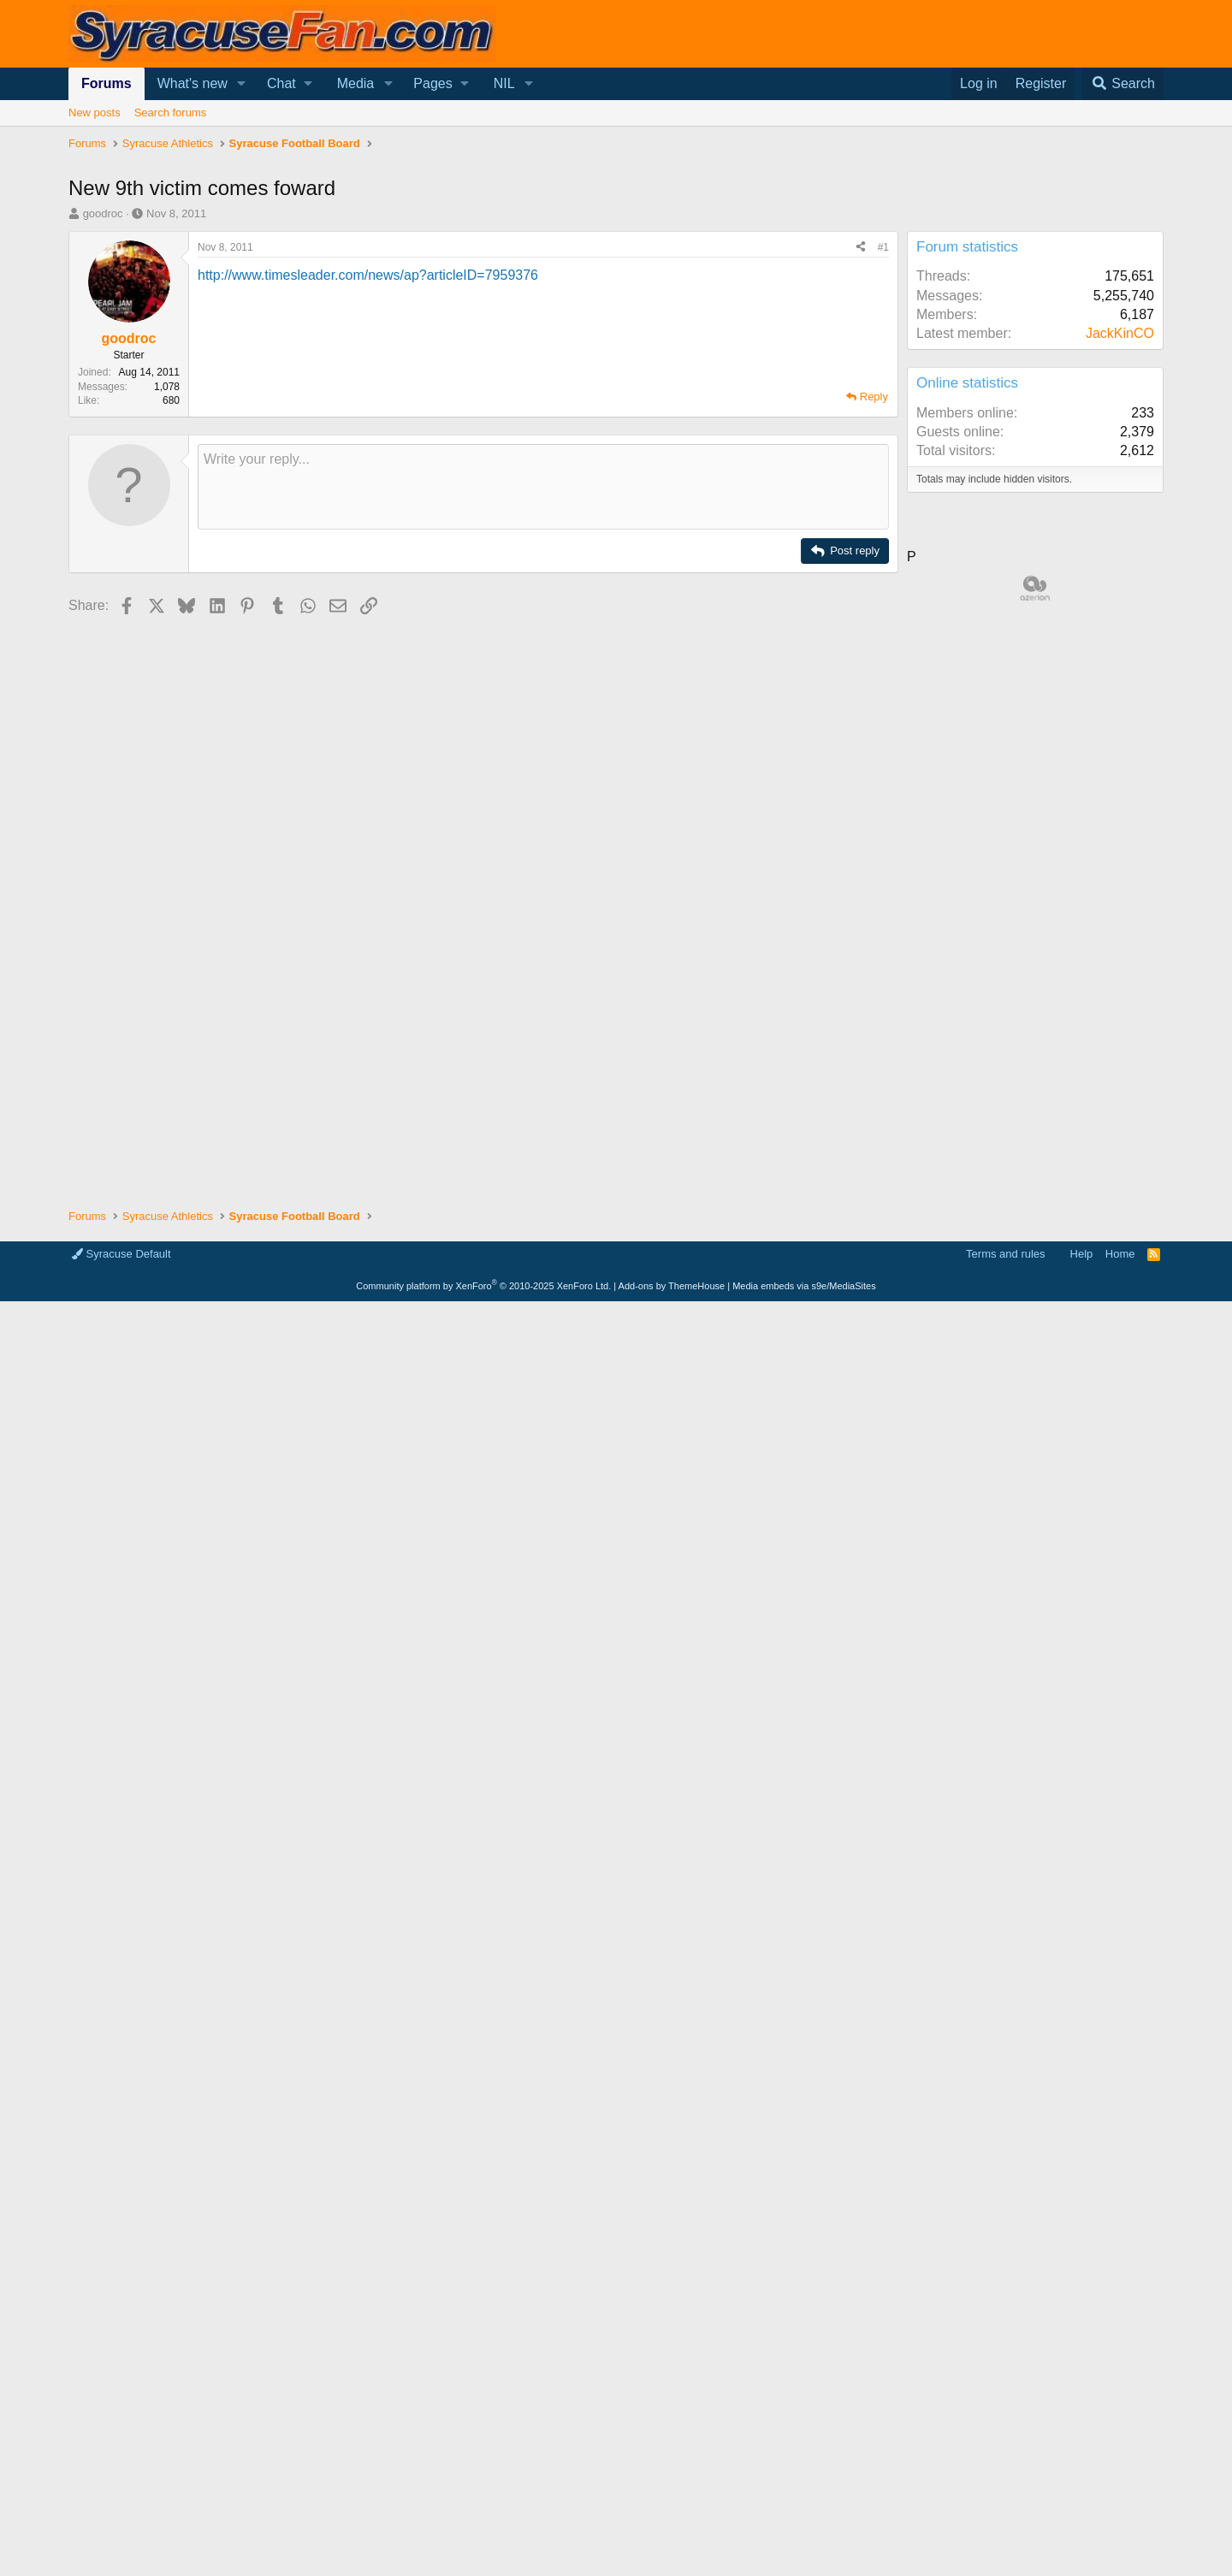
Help (1081, 1253)
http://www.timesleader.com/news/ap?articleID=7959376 (368, 275)
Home (1120, 1253)
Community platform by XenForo (483, 1286)
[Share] (861, 248)
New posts (94, 112)
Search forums (170, 112)
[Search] (1122, 84)
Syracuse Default (121, 1253)
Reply (874, 396)
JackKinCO (1120, 333)
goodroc (103, 213)
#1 (883, 247)
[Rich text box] (543, 487)
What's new (192, 83)
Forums (106, 83)
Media (356, 83)
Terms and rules (1005, 1253)
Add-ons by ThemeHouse (672, 1286)
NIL (504, 83)
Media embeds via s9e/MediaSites (804, 1286)
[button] (241, 84)
